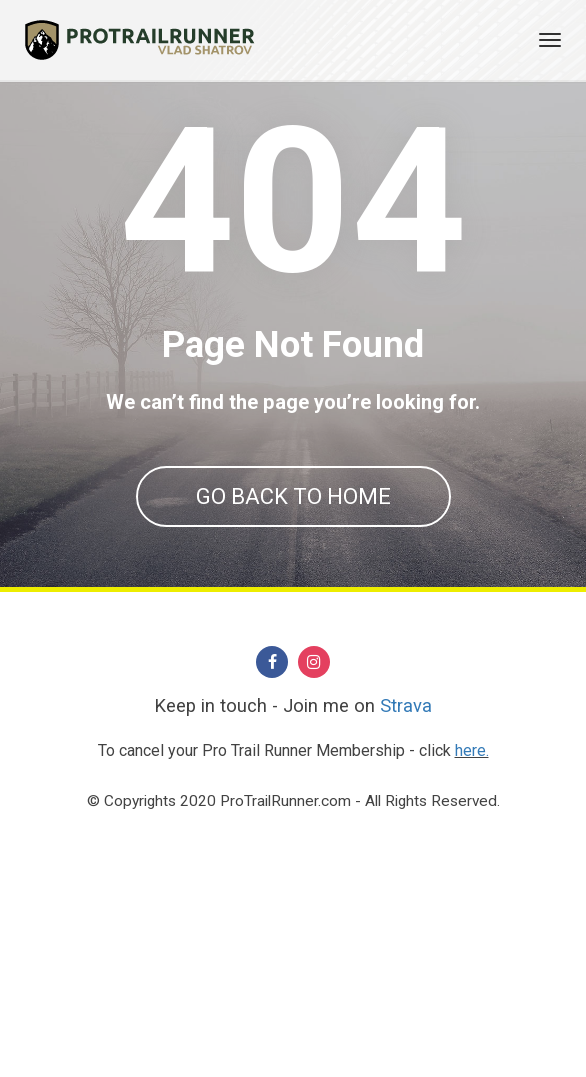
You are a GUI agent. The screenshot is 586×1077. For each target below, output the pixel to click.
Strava (406, 921)
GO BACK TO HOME (293, 496)
